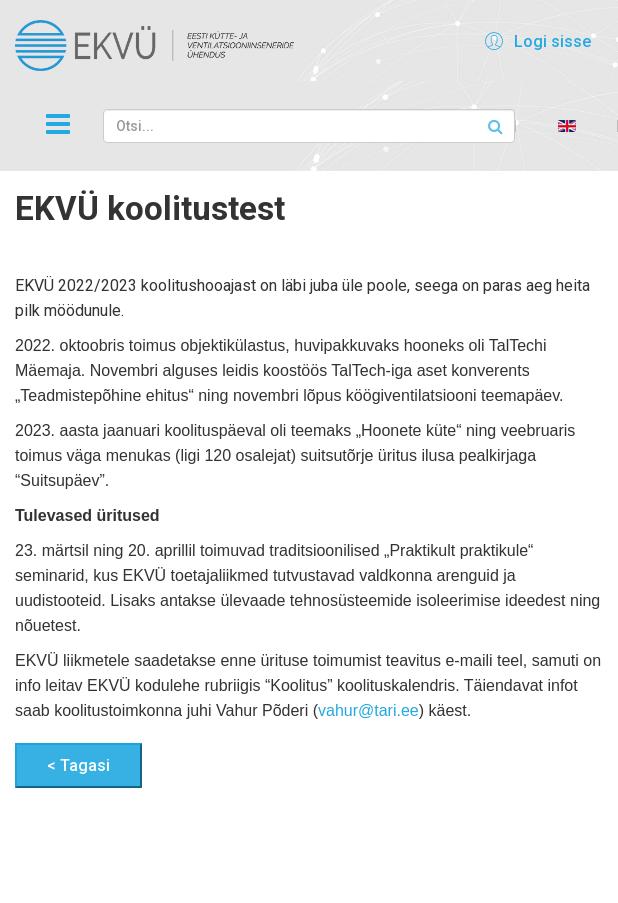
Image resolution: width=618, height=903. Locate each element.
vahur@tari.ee (368, 710)
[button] (534, 41)
